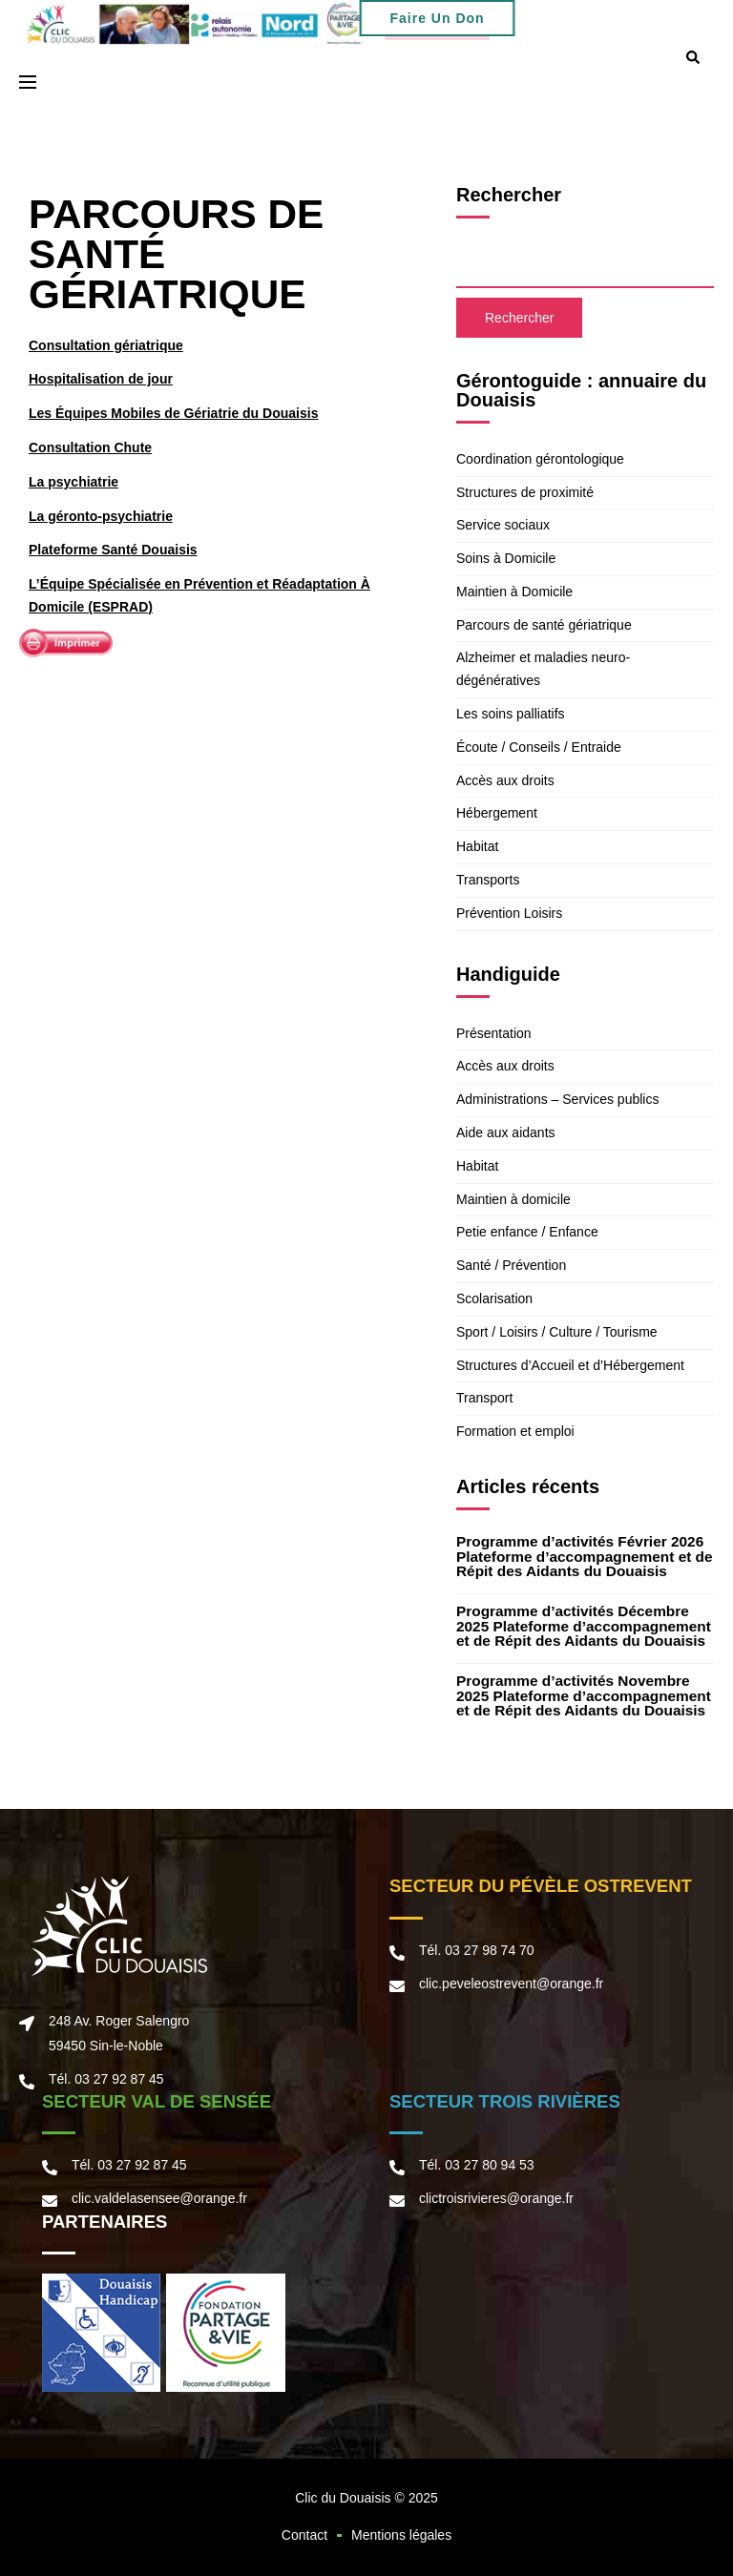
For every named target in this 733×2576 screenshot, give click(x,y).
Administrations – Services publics (557, 1099)
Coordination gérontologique (540, 459)
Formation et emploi (515, 1431)
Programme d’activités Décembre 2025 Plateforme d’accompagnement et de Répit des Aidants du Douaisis (583, 1626)
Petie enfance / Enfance (527, 1231)
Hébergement (496, 813)
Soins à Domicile (505, 558)
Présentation (494, 1033)
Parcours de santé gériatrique (544, 625)
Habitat (477, 846)
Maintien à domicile (513, 1199)
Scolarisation (494, 1298)
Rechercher (508, 195)
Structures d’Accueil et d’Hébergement (570, 1365)
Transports (487, 879)
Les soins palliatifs (510, 713)
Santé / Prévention (511, 1265)
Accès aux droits (505, 780)
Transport (484, 1397)
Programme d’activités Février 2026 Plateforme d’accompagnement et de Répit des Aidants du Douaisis (584, 1556)
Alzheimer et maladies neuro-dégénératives (543, 669)
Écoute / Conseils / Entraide (538, 747)
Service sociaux (503, 524)
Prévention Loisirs (509, 913)
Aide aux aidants (505, 1132)
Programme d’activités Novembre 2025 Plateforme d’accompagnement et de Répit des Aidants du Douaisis (583, 1695)
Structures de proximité (525, 492)
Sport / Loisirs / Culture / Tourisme (557, 1332)
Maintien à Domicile (514, 591)
